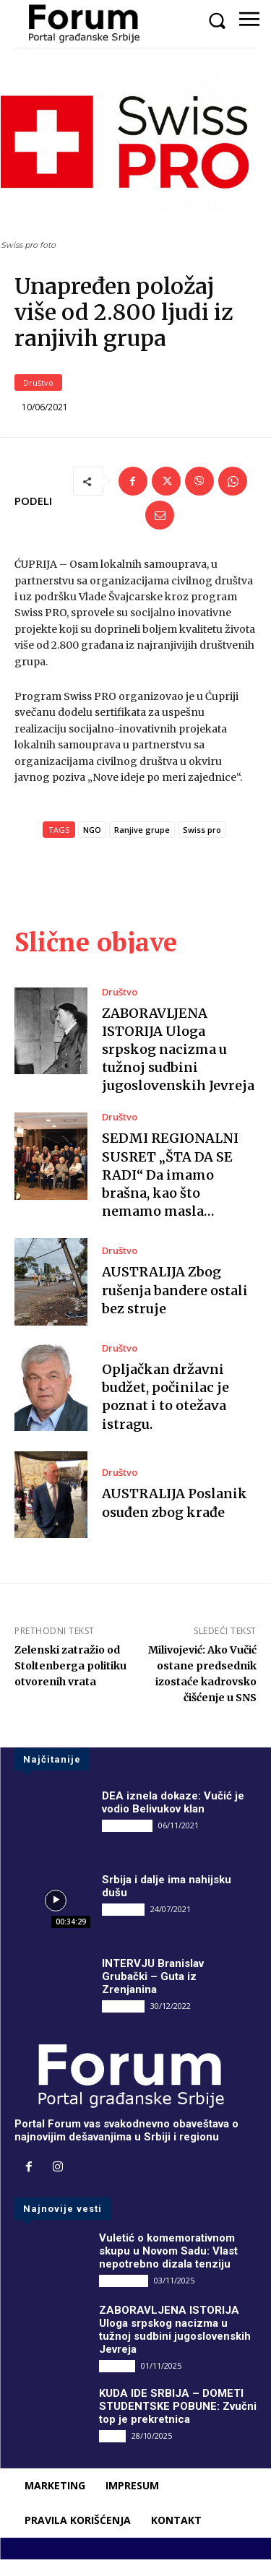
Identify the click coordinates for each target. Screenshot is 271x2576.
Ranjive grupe (142, 845)
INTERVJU (123, 1925)
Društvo (38, 399)
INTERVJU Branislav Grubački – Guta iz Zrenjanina (153, 1992)
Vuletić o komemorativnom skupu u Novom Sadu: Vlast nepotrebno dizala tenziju (168, 2266)
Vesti (112, 2451)
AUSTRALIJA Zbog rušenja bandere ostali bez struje (175, 1306)
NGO (92, 845)
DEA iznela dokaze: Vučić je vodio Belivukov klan (173, 1819)
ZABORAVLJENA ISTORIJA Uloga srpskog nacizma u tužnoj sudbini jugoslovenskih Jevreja (178, 1065)
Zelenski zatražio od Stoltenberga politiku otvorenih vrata (70, 1682)
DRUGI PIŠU (127, 1842)
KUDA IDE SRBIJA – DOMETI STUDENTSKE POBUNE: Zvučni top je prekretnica (178, 2422)
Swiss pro (202, 845)
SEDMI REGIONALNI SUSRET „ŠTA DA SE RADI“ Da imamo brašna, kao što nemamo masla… (170, 1191)
